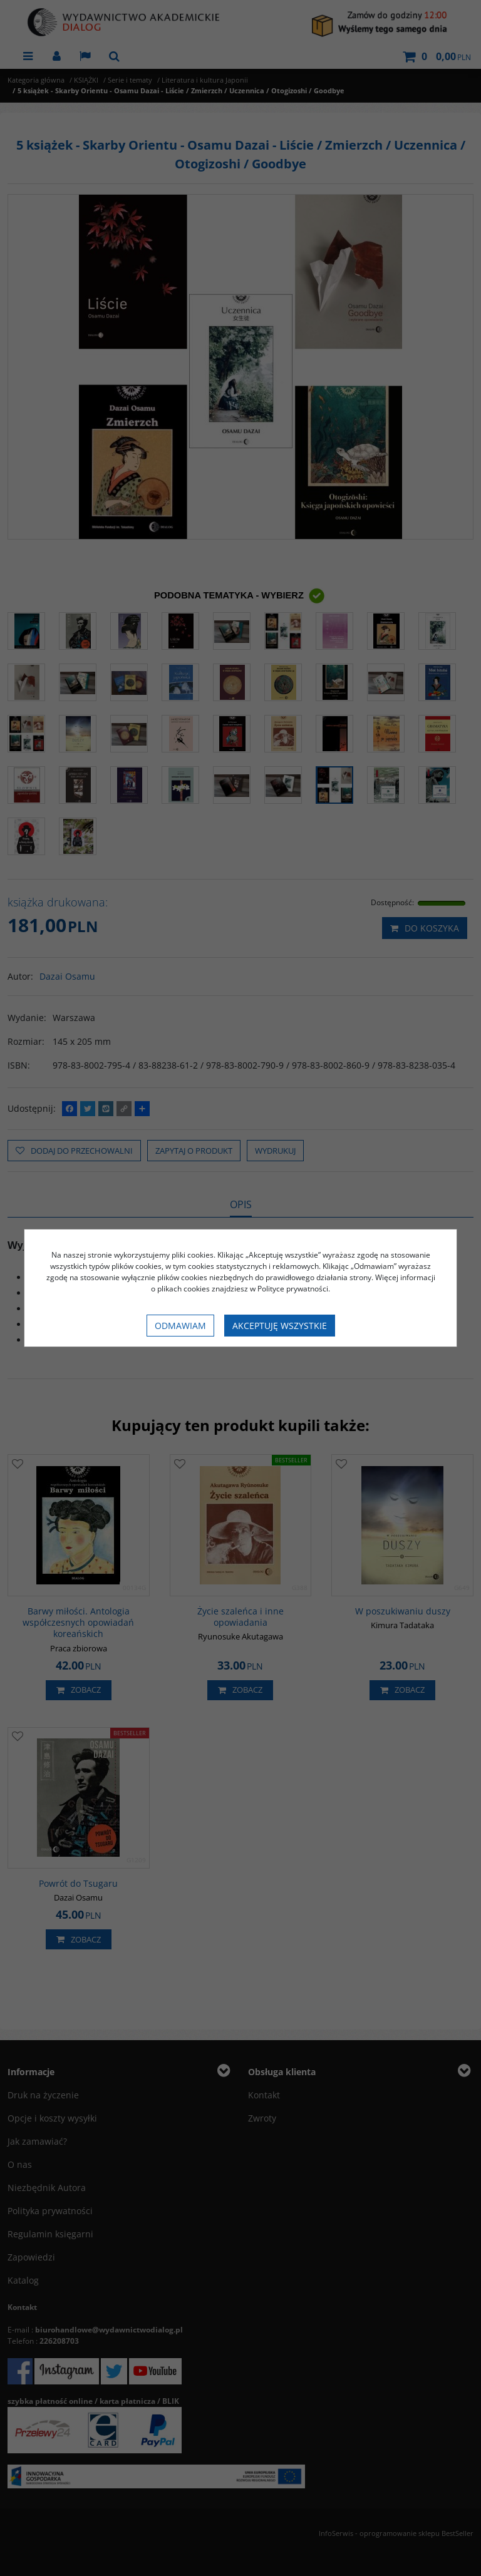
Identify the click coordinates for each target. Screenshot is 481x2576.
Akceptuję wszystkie (279, 1326)
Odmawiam (180, 1326)
